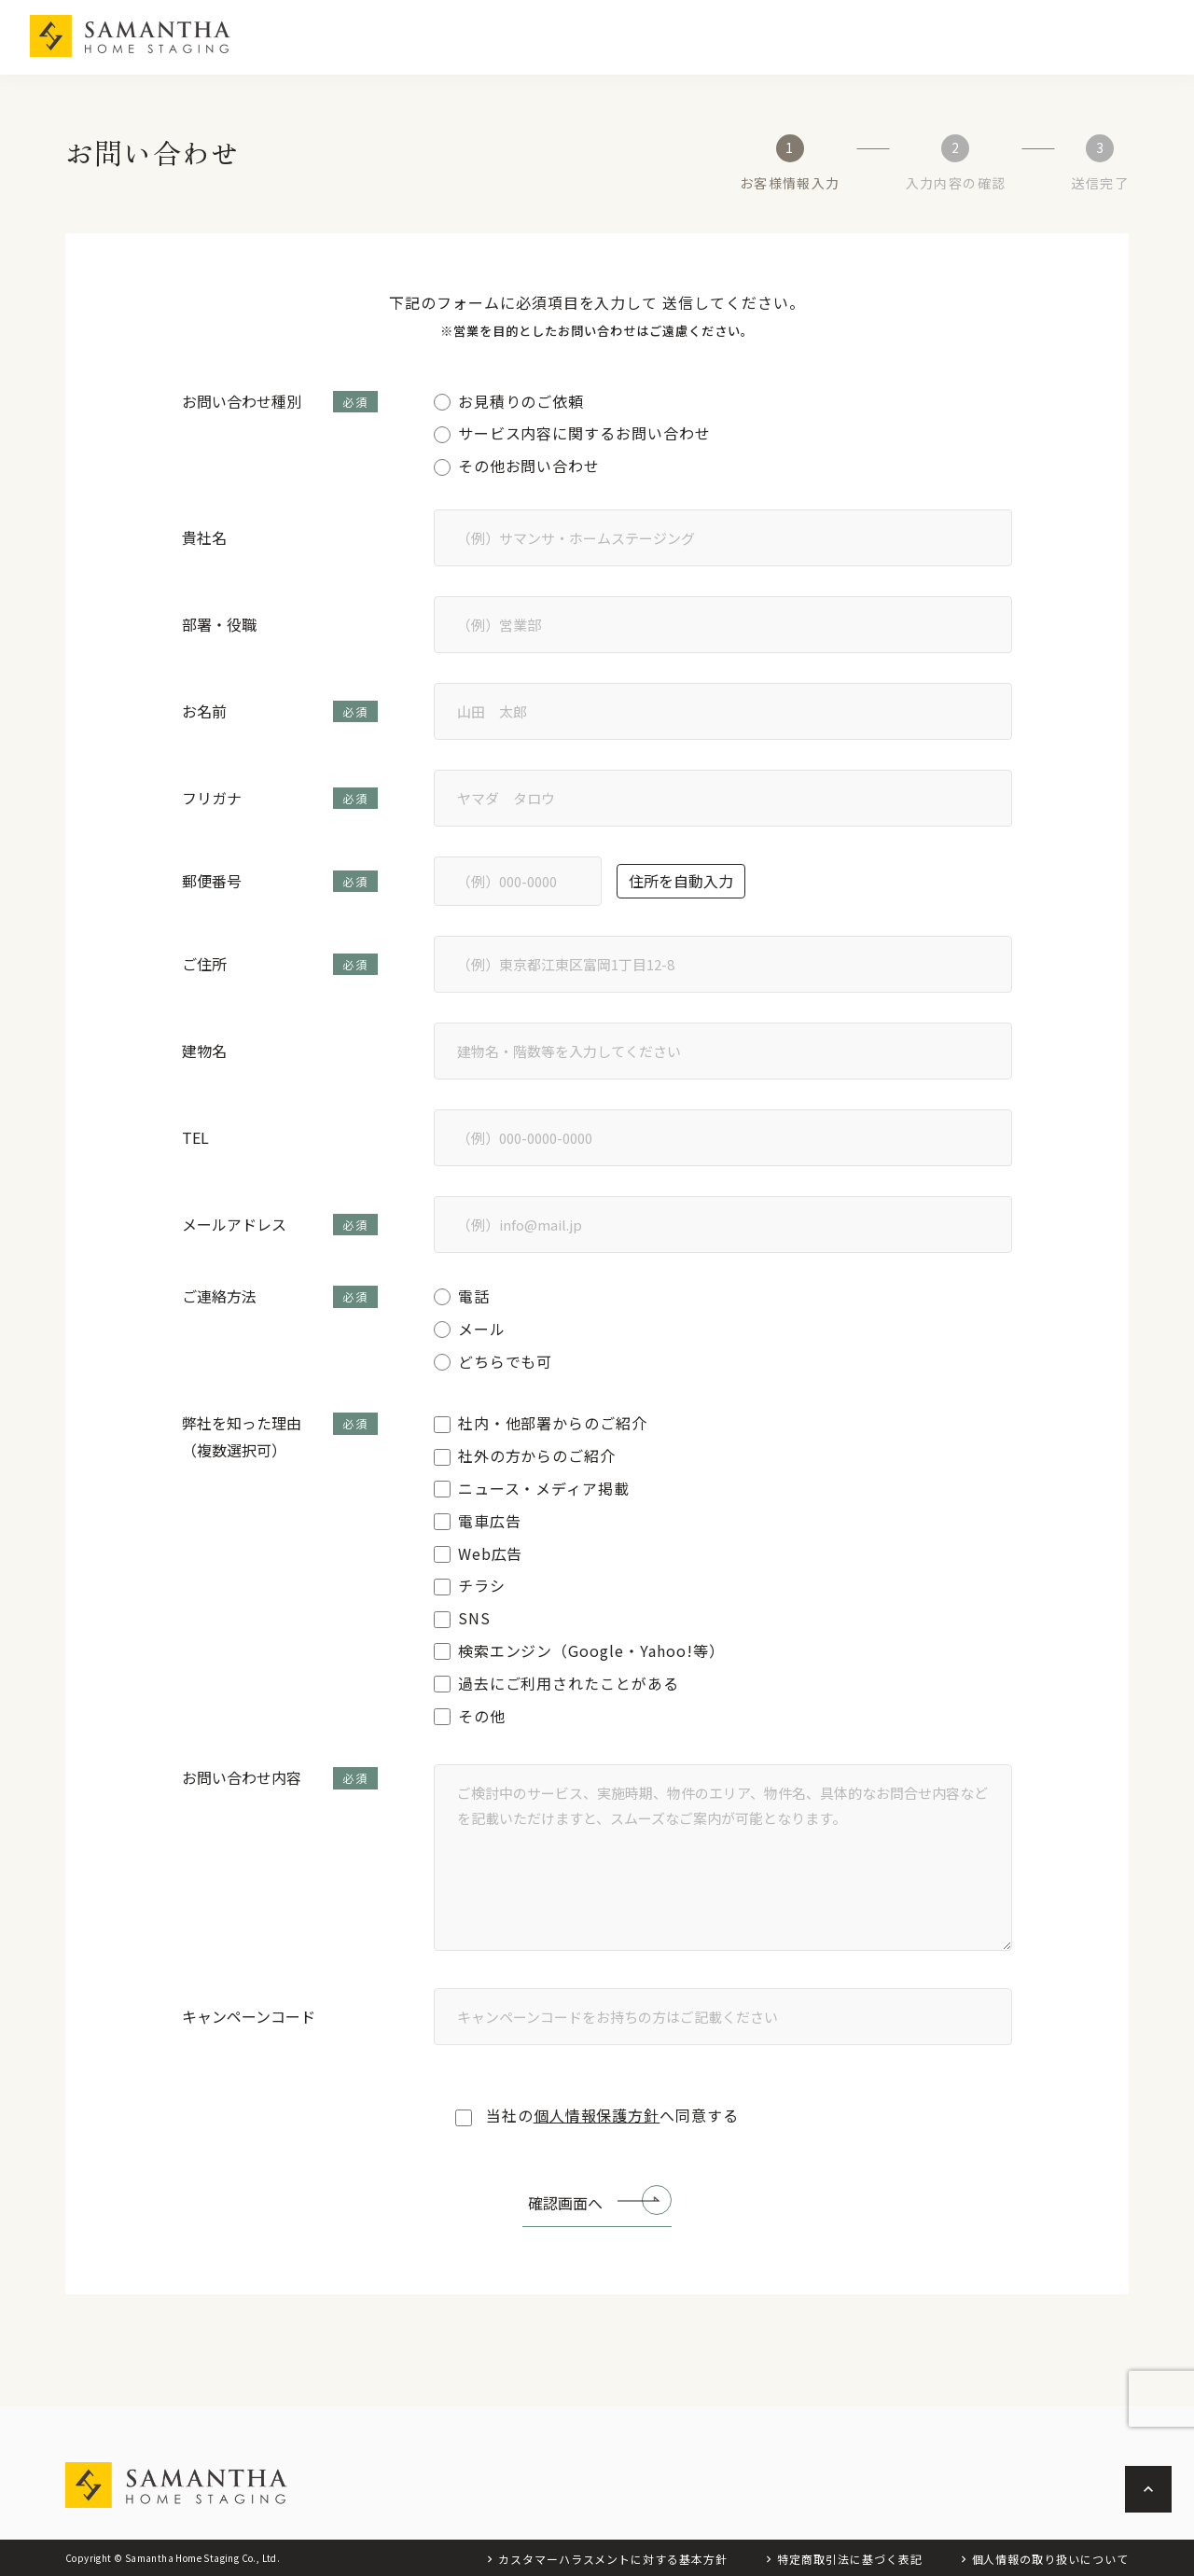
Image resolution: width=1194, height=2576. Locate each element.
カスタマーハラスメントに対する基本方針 (613, 2559)
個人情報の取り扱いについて (1050, 2559)
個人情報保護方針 (597, 2115)
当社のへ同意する (597, 2115)
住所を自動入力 (681, 881)
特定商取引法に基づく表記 (850, 2559)
